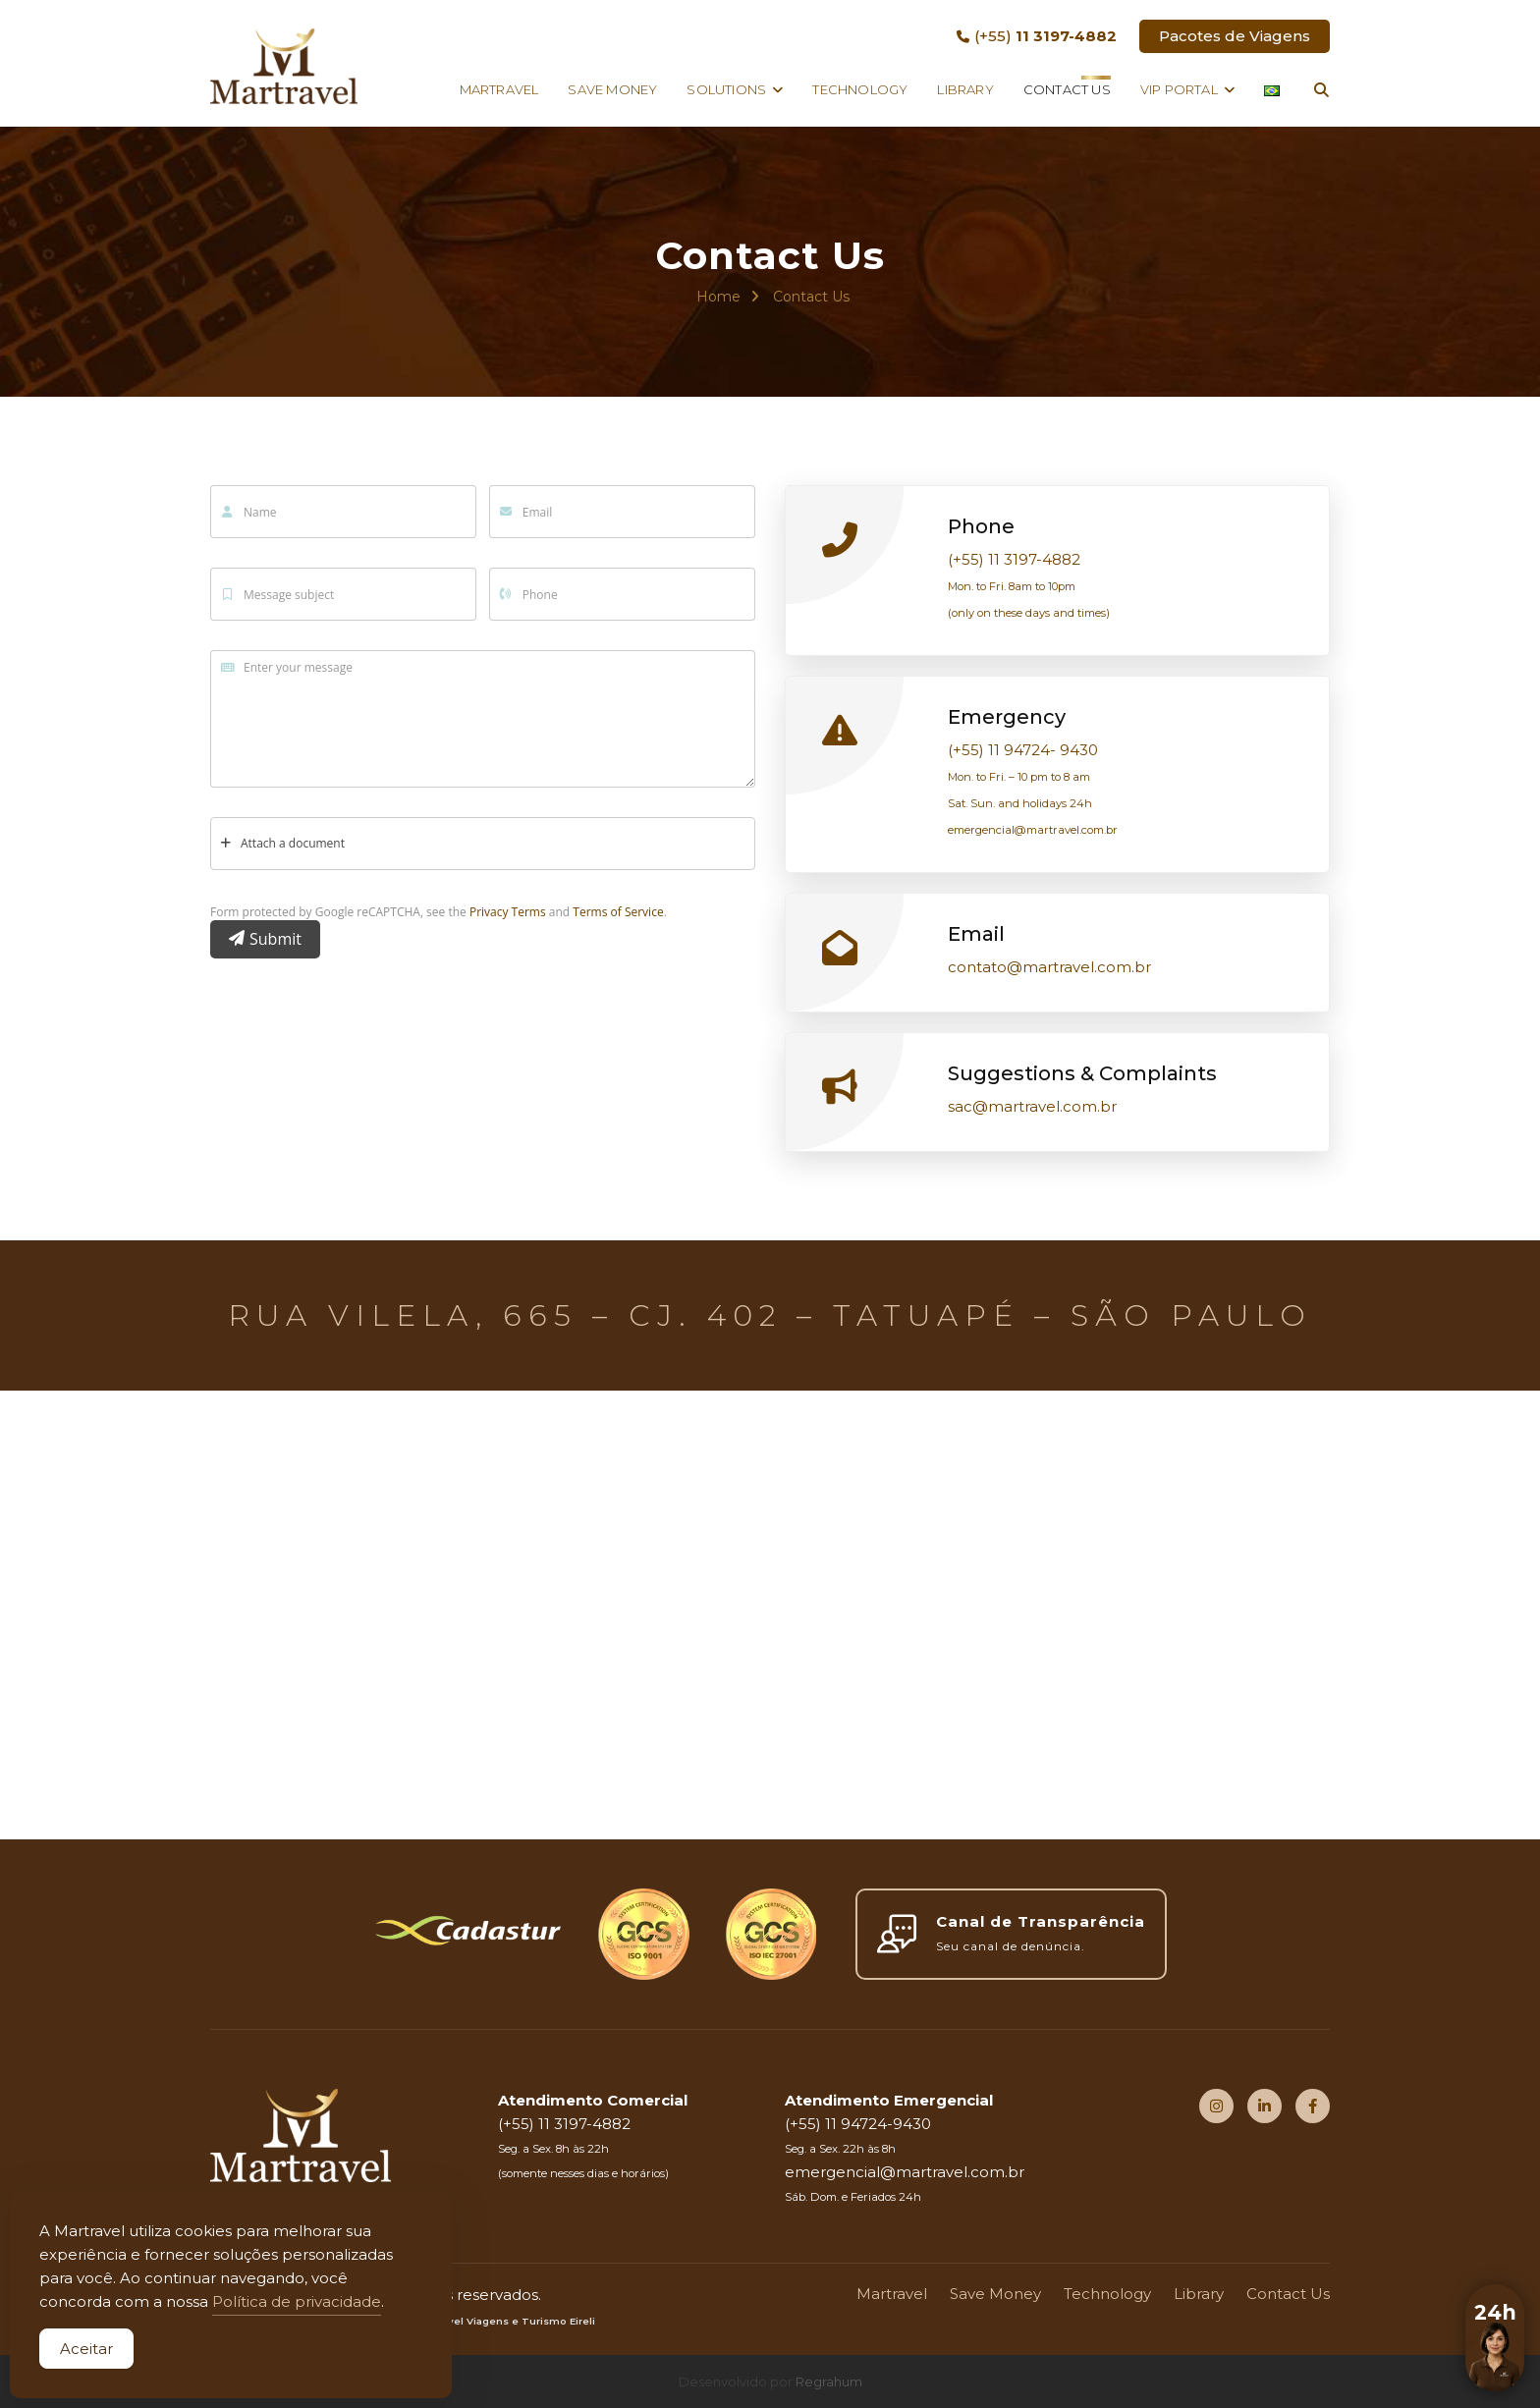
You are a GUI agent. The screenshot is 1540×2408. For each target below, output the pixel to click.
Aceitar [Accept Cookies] (86, 2348)
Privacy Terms (507, 911)
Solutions (726, 89)
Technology (860, 89)
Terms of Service (618, 911)
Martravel (499, 89)
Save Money (612, 89)
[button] (1494, 2362)
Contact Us (1067, 89)
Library (965, 89)
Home (718, 296)
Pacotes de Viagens (1234, 36)
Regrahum (829, 2381)
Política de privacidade (296, 2301)
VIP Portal (1179, 89)
